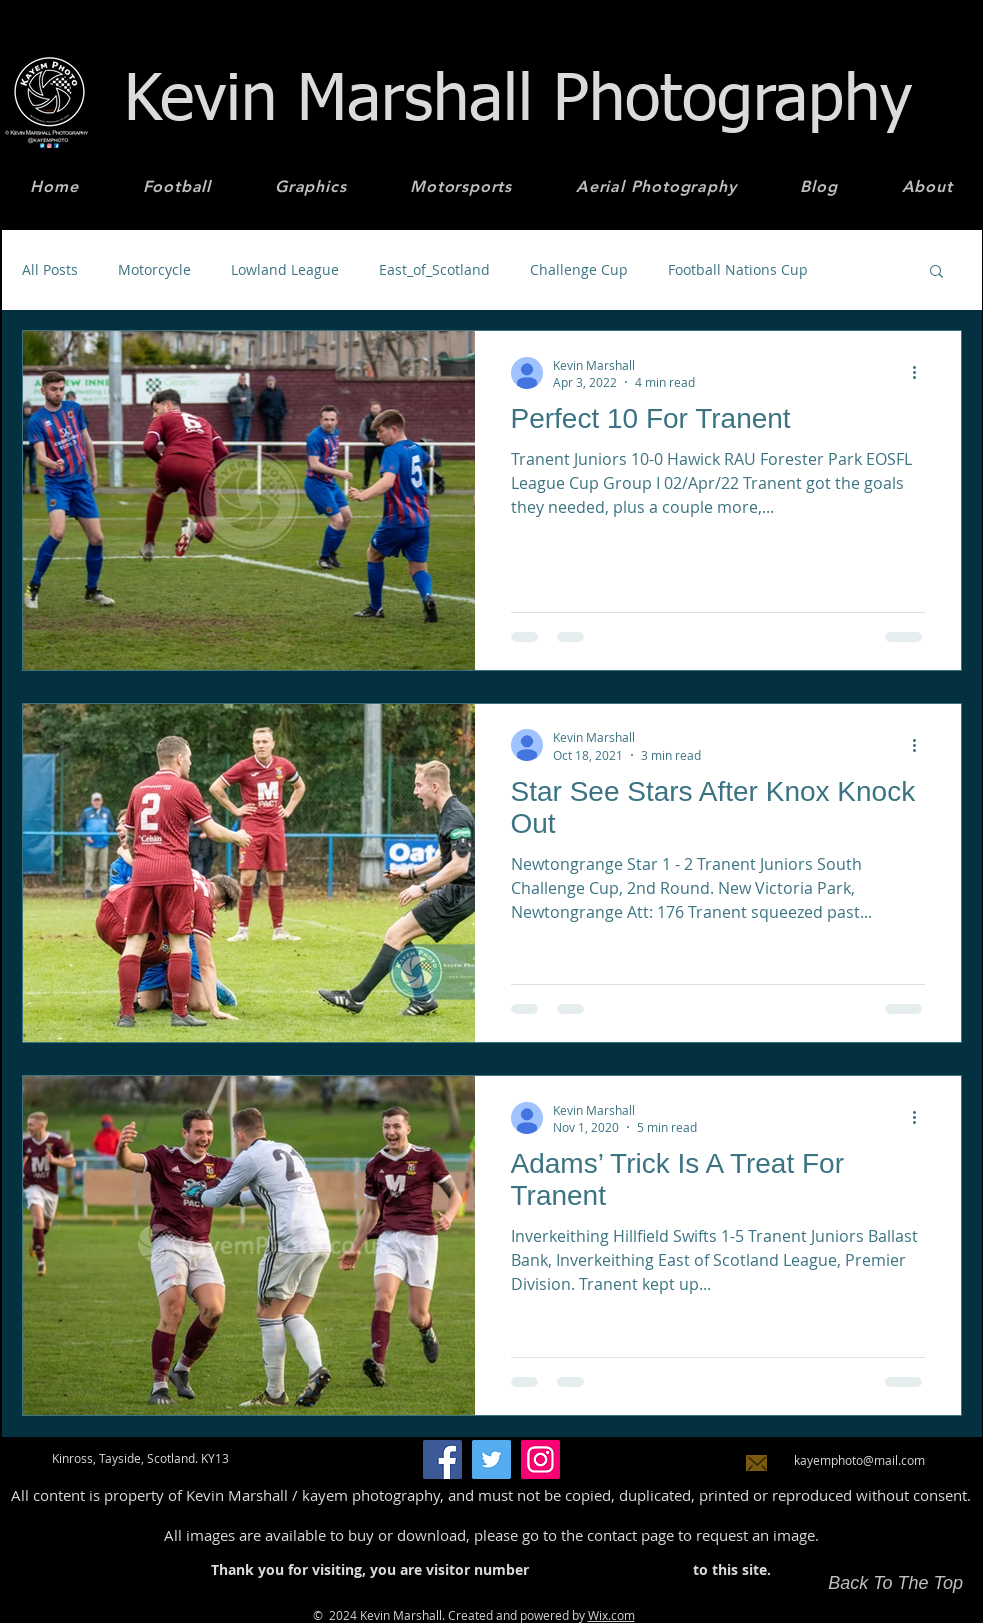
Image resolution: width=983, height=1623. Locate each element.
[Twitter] (491, 1459)
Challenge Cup (579, 270)
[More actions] (922, 373)
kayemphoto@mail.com (859, 1460)
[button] (936, 272)
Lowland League (285, 270)
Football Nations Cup (738, 270)
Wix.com (611, 1615)
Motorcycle (154, 270)
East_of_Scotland (434, 270)
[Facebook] (442, 1459)
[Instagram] (540, 1459)
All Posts (50, 270)
